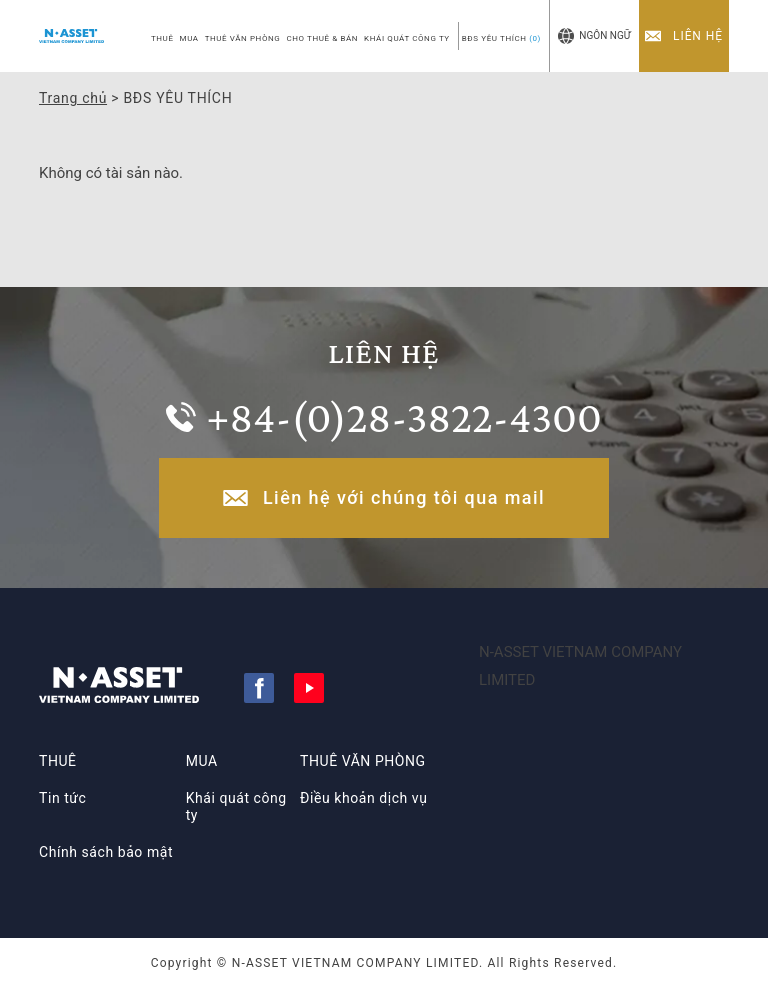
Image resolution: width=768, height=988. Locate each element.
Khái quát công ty (236, 806)
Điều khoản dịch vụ (363, 798)
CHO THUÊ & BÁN (322, 38)
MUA (189, 38)
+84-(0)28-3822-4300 (404, 417)
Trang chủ (73, 98)
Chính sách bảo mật (106, 852)
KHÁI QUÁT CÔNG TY (407, 38)
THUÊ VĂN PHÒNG (243, 38)
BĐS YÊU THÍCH (501, 38)
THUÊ (162, 38)
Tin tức (62, 798)
